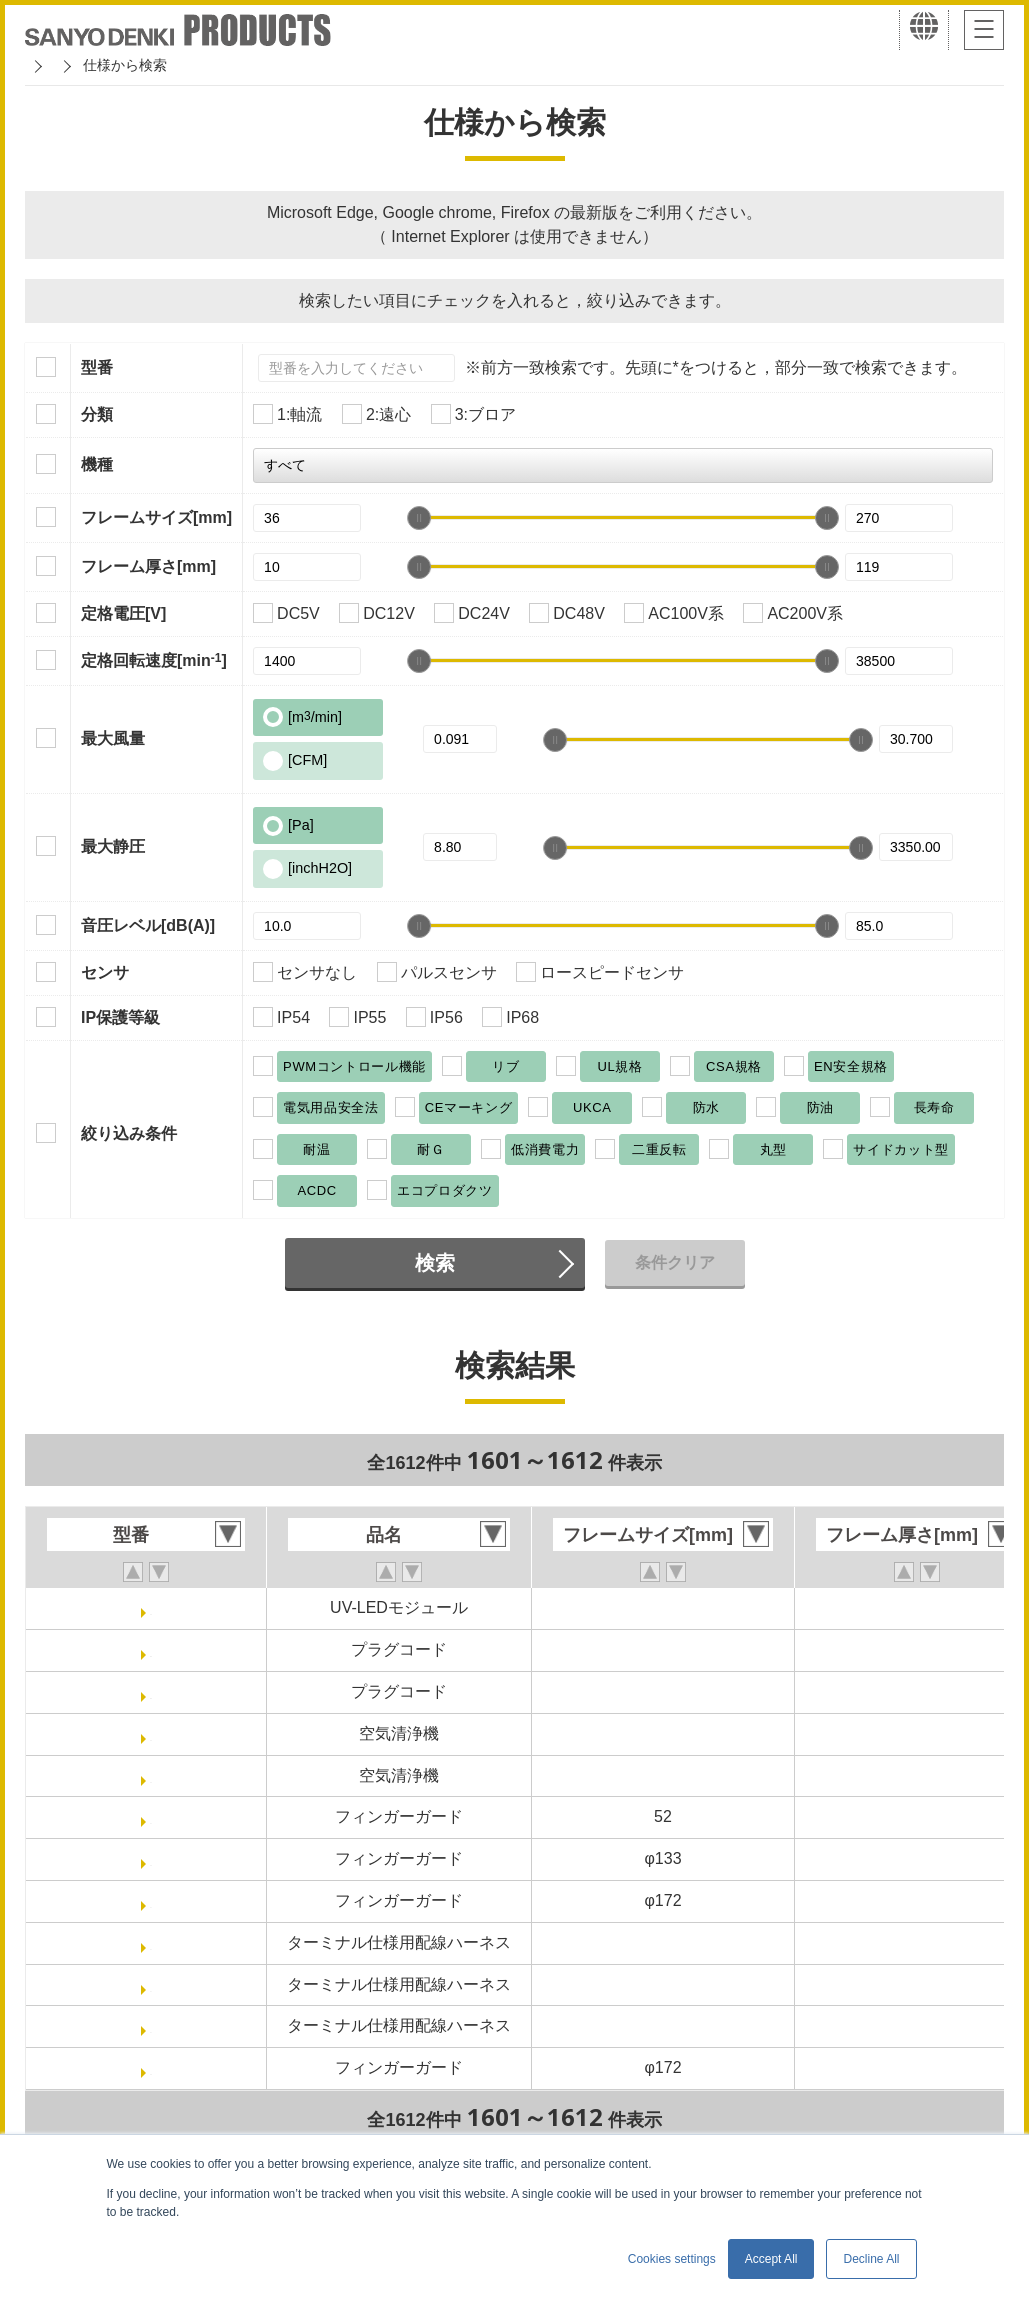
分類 (97, 414)
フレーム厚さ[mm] (148, 566)
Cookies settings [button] (672, 2259)
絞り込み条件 (129, 1133)
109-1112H (150, 1858)
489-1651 (151, 2025)
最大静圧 (113, 846)
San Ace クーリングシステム (187, 65)
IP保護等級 (120, 1017)
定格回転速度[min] (154, 660)
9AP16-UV (151, 1607)
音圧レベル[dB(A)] (148, 925)
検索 (435, 1263)
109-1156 (151, 1816)
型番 (97, 367)
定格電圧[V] (123, 613)
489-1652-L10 (151, 1649)
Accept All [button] (771, 2259)
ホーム (46, 65)
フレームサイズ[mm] (156, 517)
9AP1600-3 (151, 1775)
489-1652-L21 (151, 1691)
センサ (105, 972)
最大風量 (113, 738)
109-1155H (150, 2067)
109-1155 (151, 1900)
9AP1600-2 (151, 1733)
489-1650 (151, 1984)
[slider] (419, 518)
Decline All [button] (871, 2259)
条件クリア (675, 1262)
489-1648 (151, 1942)
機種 (97, 464)
